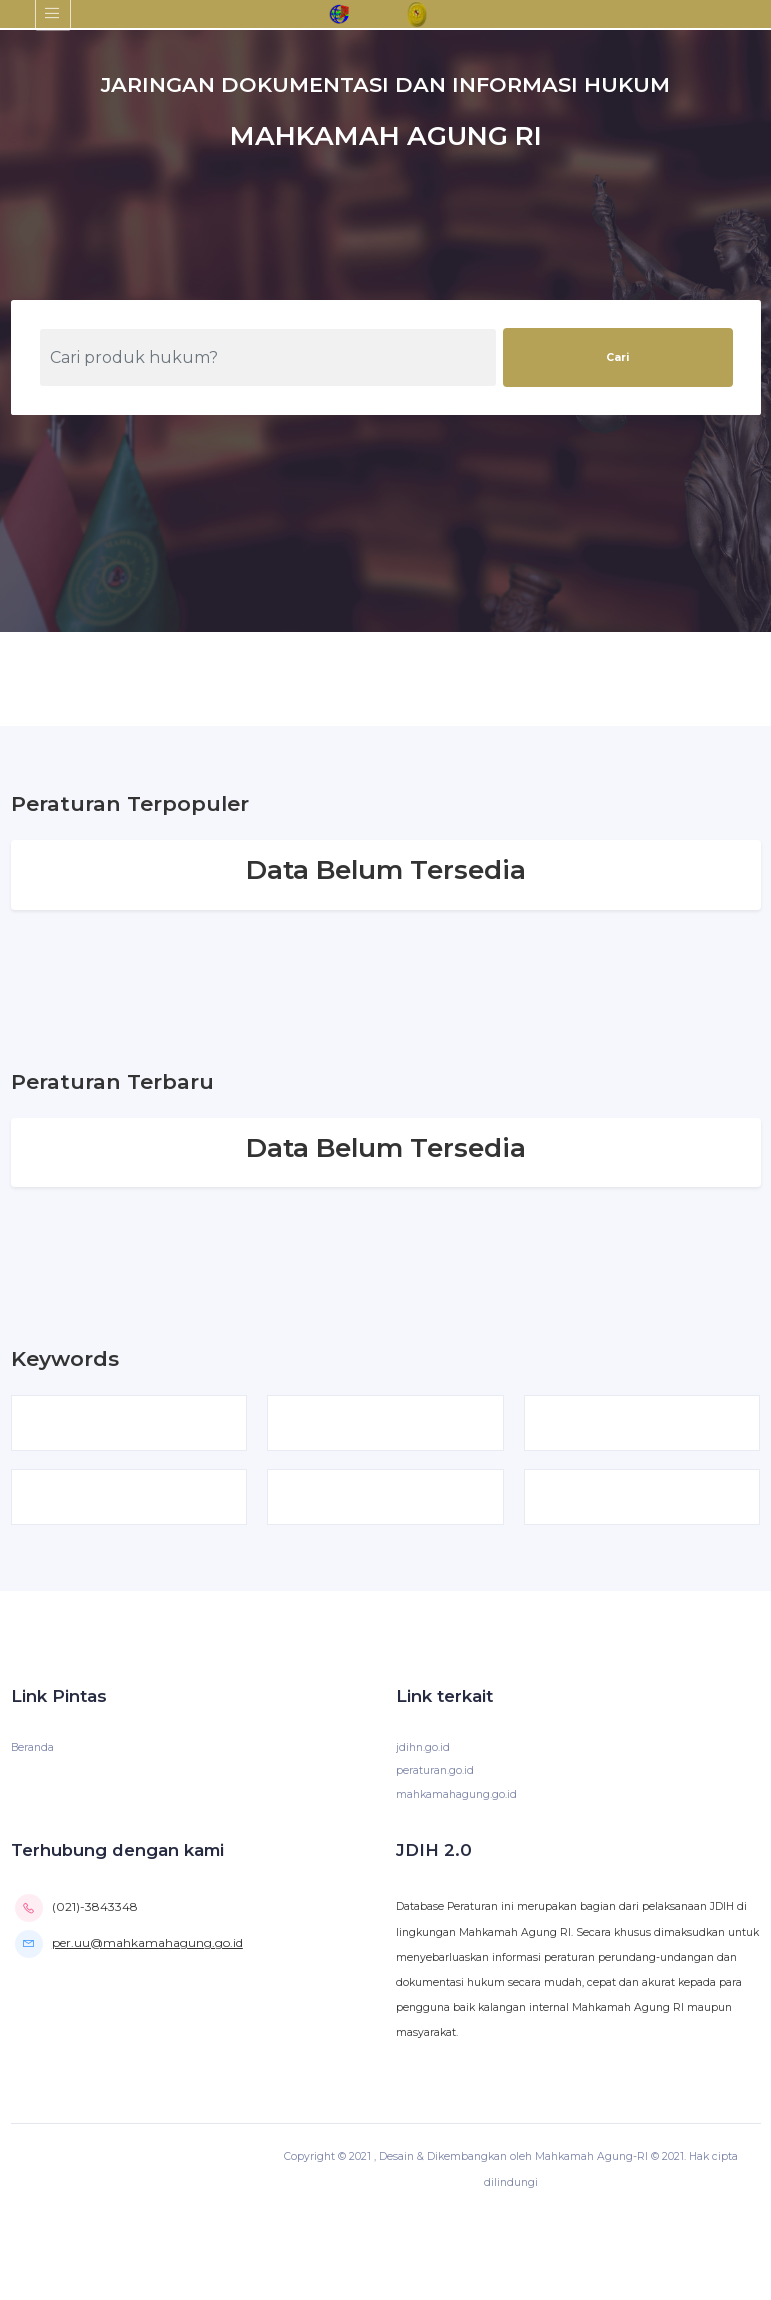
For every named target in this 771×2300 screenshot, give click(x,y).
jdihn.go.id (423, 1747)
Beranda (32, 1747)
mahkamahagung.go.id (456, 1794)
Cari (617, 357)
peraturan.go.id (435, 1770)
